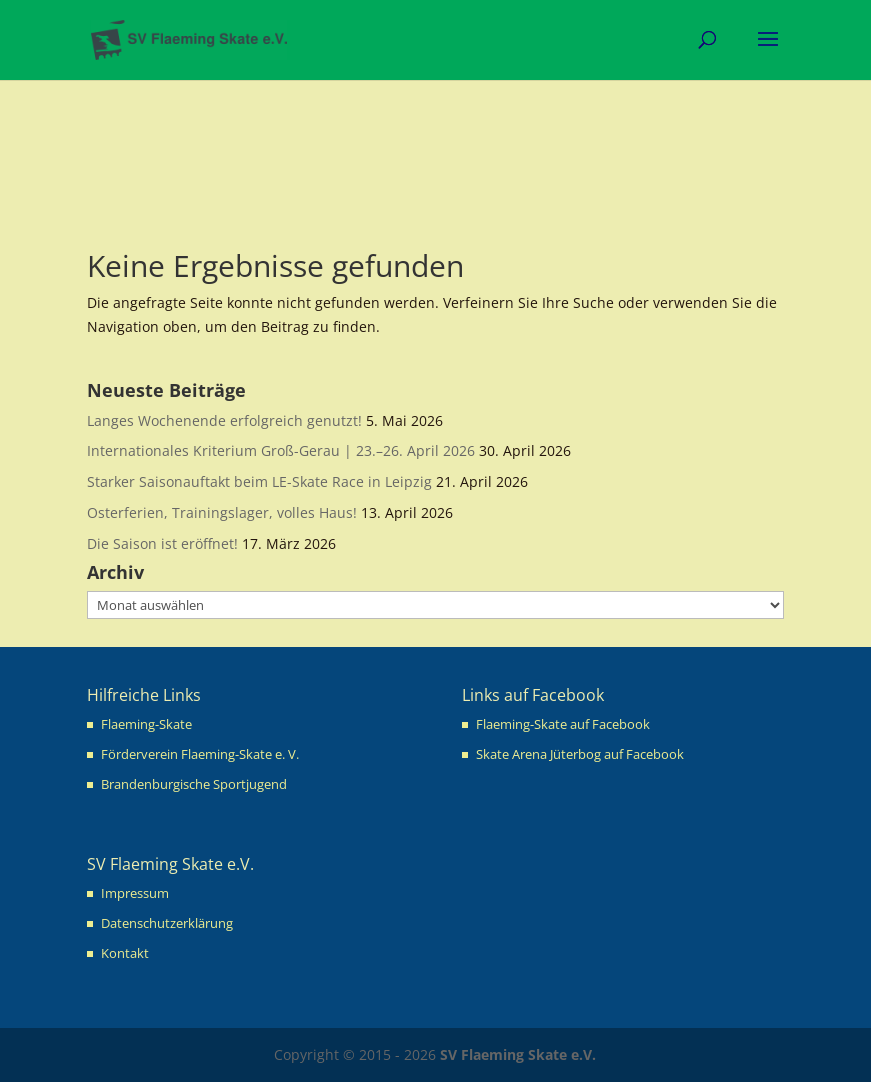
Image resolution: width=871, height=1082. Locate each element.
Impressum (135, 893)
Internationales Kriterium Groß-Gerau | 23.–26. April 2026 (281, 450)
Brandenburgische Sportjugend (194, 784)
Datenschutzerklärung (167, 923)
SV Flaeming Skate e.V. (518, 1054)
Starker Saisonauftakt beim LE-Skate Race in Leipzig (259, 481)
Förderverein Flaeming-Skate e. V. (200, 754)
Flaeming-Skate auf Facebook (563, 724)
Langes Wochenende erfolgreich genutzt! (224, 420)
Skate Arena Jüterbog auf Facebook (580, 754)
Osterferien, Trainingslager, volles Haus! (222, 512)
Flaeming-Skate (146, 724)
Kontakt (125, 953)
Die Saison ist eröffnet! (162, 543)
